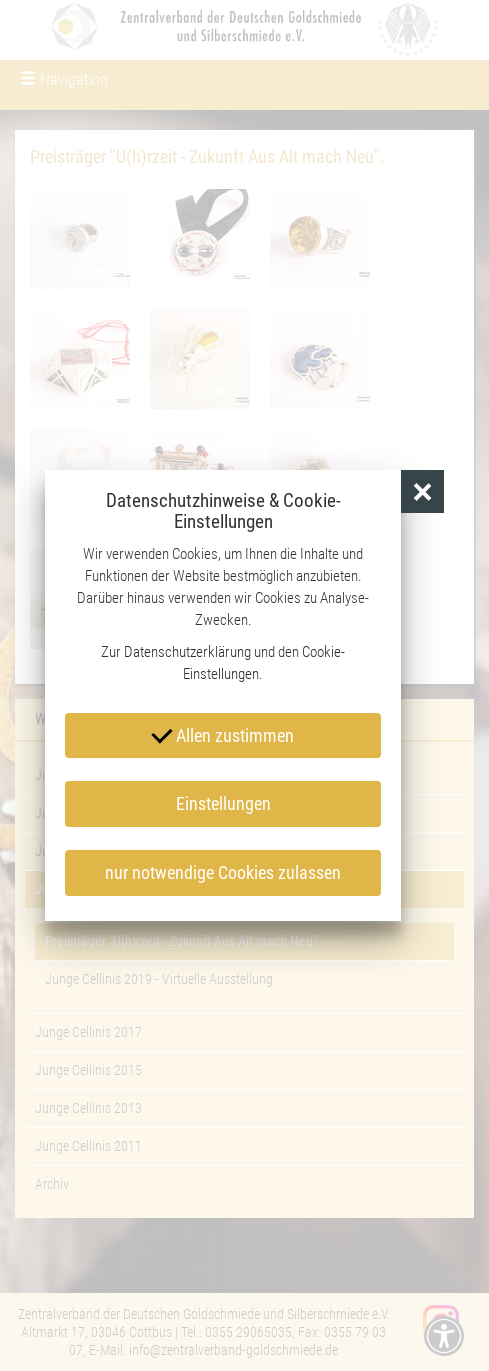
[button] (422, 491)
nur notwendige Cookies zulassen (223, 872)
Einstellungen (223, 803)
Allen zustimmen (223, 734)
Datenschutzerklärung (187, 652)
